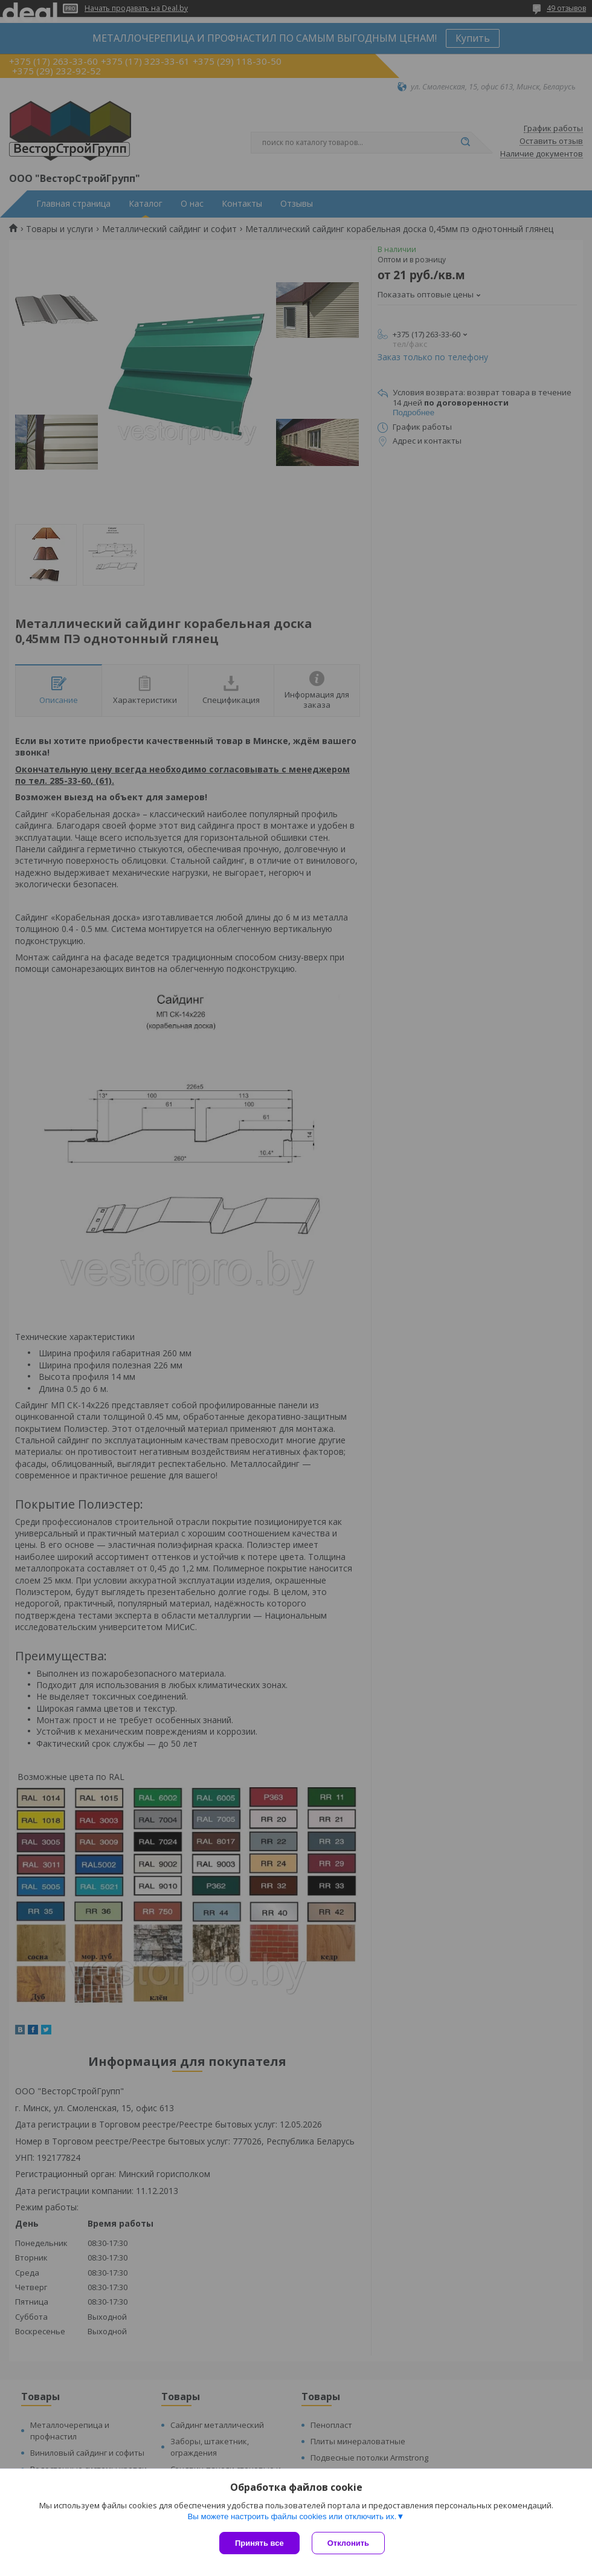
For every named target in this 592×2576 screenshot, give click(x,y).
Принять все (259, 2543)
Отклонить (348, 2543)
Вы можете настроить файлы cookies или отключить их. (291, 2516)
